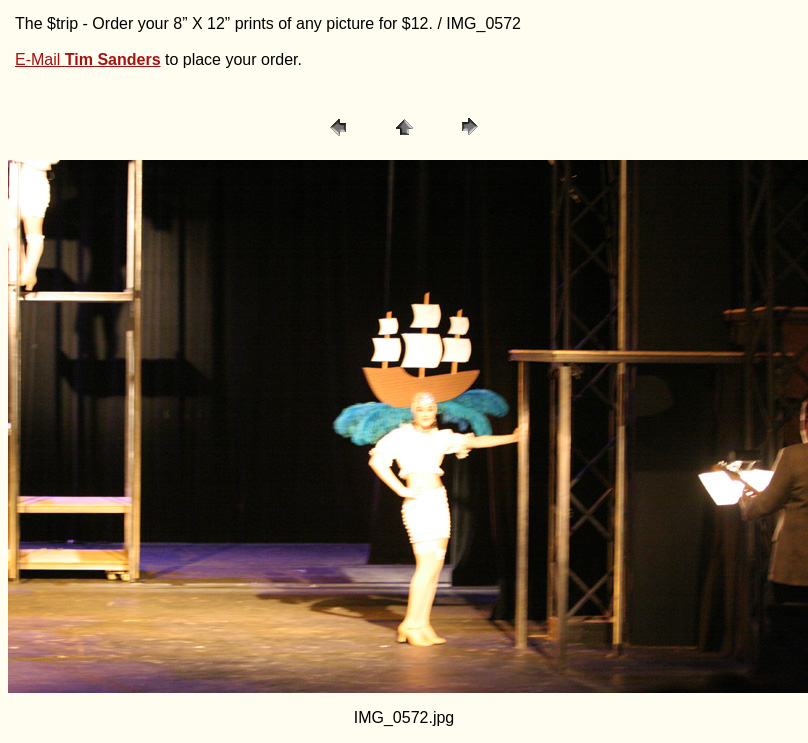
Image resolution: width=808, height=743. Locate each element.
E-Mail (88, 59)
